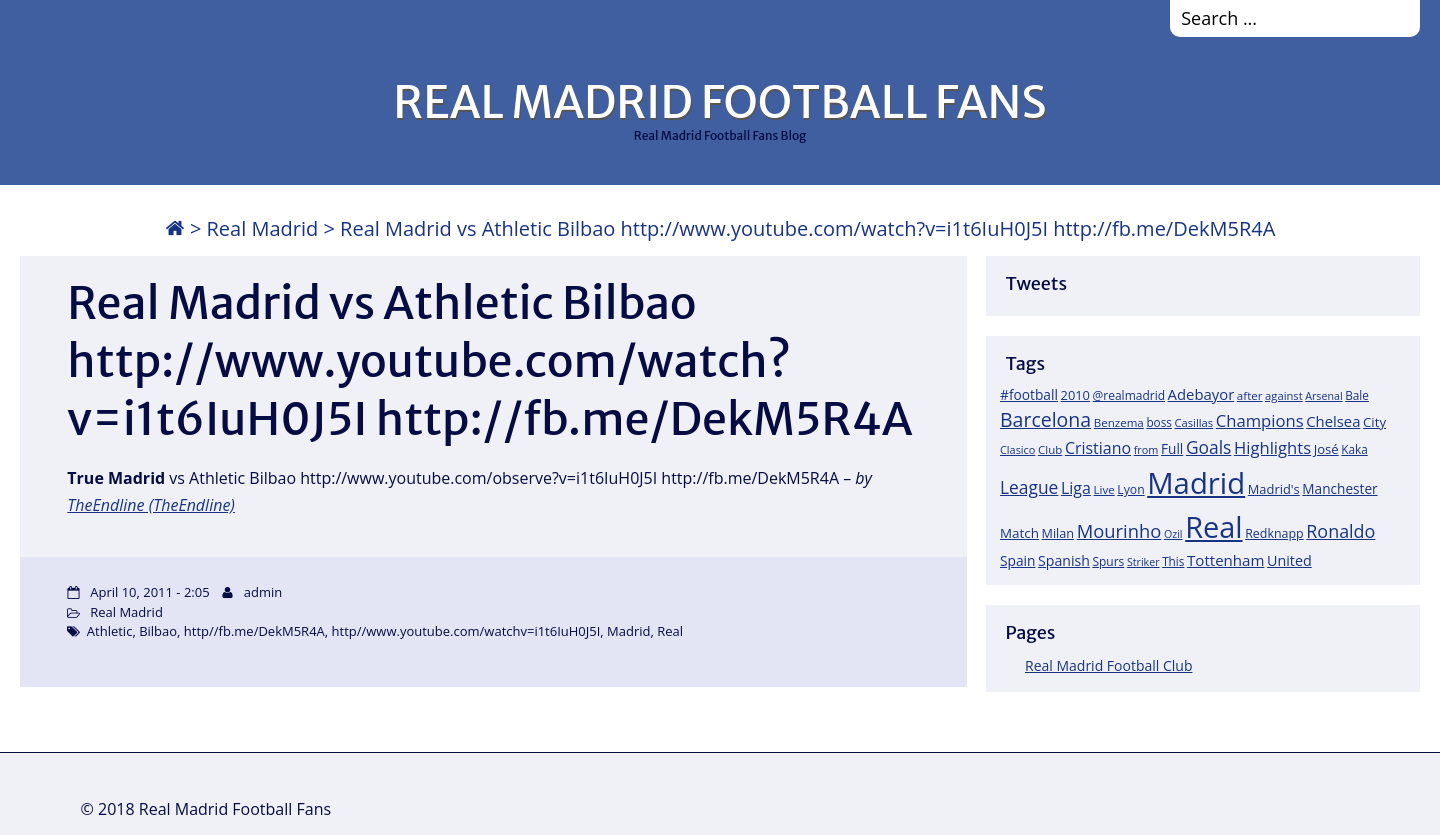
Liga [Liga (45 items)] (1076, 488)
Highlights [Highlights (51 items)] (1272, 447)
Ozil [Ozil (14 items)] (1173, 534)
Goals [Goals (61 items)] (1208, 447)
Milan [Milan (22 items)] (1058, 533)
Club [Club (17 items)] (1050, 449)
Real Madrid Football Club (1108, 665)
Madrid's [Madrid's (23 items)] (1274, 489)
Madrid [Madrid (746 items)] (1196, 483)
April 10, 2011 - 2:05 (149, 592)
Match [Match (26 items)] (1019, 533)
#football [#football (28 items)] (1029, 394)
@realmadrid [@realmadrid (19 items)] (1129, 395)
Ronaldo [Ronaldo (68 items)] (1340, 531)
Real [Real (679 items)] (1213, 526)
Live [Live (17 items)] (1104, 489)
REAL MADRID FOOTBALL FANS (719, 102)
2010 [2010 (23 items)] (1075, 395)
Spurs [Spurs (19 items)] (1108, 561)
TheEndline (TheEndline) (151, 505)
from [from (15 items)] (1146, 449)
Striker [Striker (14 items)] (1143, 562)
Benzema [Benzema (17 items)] (1119, 422)
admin (263, 592)
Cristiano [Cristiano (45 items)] (1098, 448)
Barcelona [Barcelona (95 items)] (1045, 419)
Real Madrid (263, 228)
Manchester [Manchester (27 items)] (1339, 488)
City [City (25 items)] (1374, 422)
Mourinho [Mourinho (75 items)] (1119, 530)
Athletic (110, 631)
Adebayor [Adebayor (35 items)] (1201, 394)
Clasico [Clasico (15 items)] (1017, 449)
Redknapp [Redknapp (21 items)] (1274, 533)
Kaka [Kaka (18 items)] (1354, 449)
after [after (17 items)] (1250, 395)
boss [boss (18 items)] (1159, 422)
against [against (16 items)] (1284, 395)
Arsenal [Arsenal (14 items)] (1323, 396)
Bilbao (158, 631)
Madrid (628, 631)
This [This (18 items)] (1173, 561)
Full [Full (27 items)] (1172, 448)
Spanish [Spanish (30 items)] (1064, 560)
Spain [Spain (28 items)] (1018, 560)
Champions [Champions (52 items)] (1260, 420)
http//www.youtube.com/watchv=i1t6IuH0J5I (466, 631)
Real (670, 631)
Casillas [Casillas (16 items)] (1194, 422)
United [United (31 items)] (1289, 560)
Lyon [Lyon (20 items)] (1130, 489)
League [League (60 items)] (1029, 487)
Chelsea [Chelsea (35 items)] (1333, 421)
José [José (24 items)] (1326, 449)
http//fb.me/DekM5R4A (254, 631)
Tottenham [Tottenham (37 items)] (1225, 560)
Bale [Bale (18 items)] (1357, 395)
